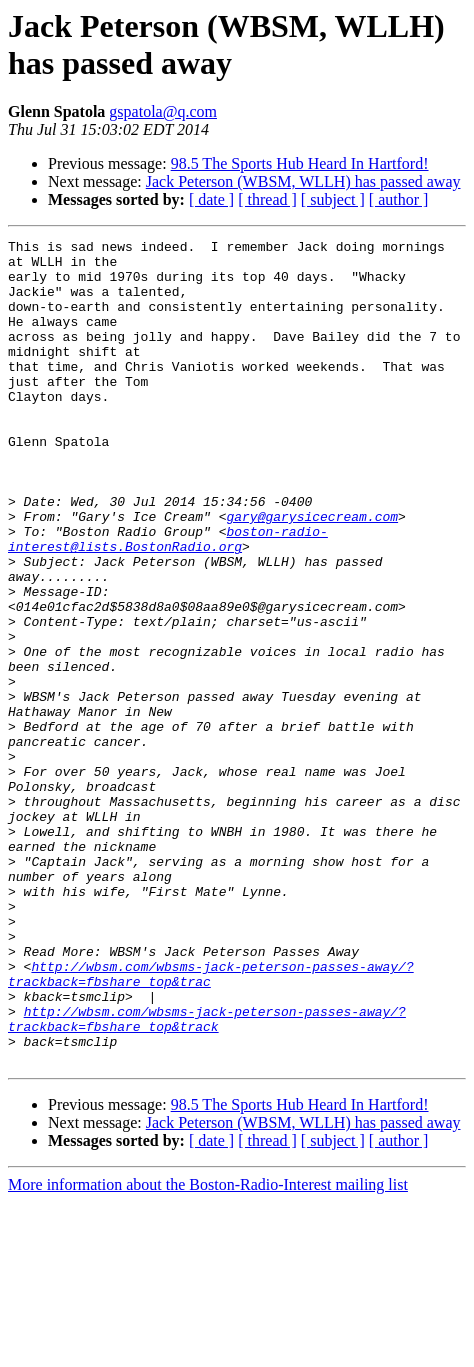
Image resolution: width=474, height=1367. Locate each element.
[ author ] (399, 199)
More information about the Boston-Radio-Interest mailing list (208, 1349)
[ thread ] (267, 199)
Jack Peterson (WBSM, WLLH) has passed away (303, 181)
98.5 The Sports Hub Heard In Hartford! (300, 163)
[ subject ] (333, 199)
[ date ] (211, 199)
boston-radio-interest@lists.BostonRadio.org (168, 600)
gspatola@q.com (163, 111)
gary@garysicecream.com (312, 573)
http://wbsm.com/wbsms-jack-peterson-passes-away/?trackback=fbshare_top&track (207, 1176)
